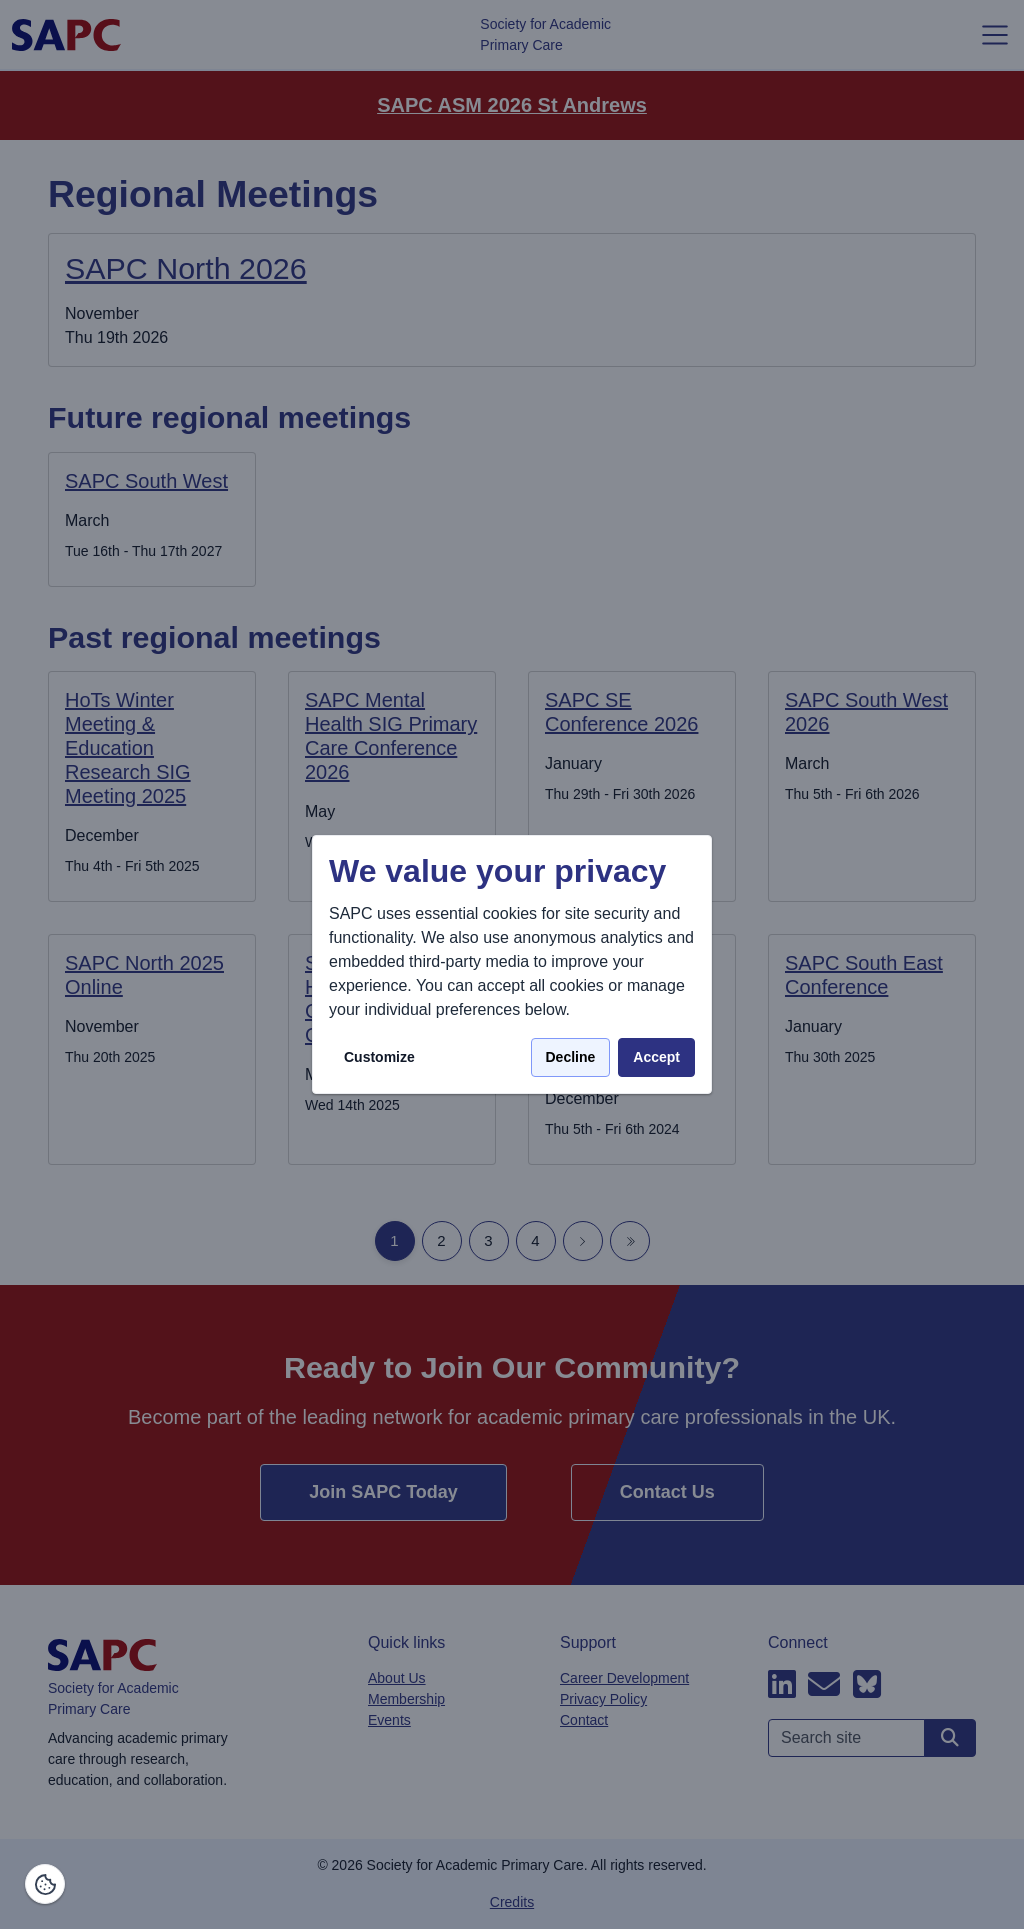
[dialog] (512, 964)
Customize (379, 1057)
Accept (656, 1057)
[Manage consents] (45, 1884)
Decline (571, 1057)
